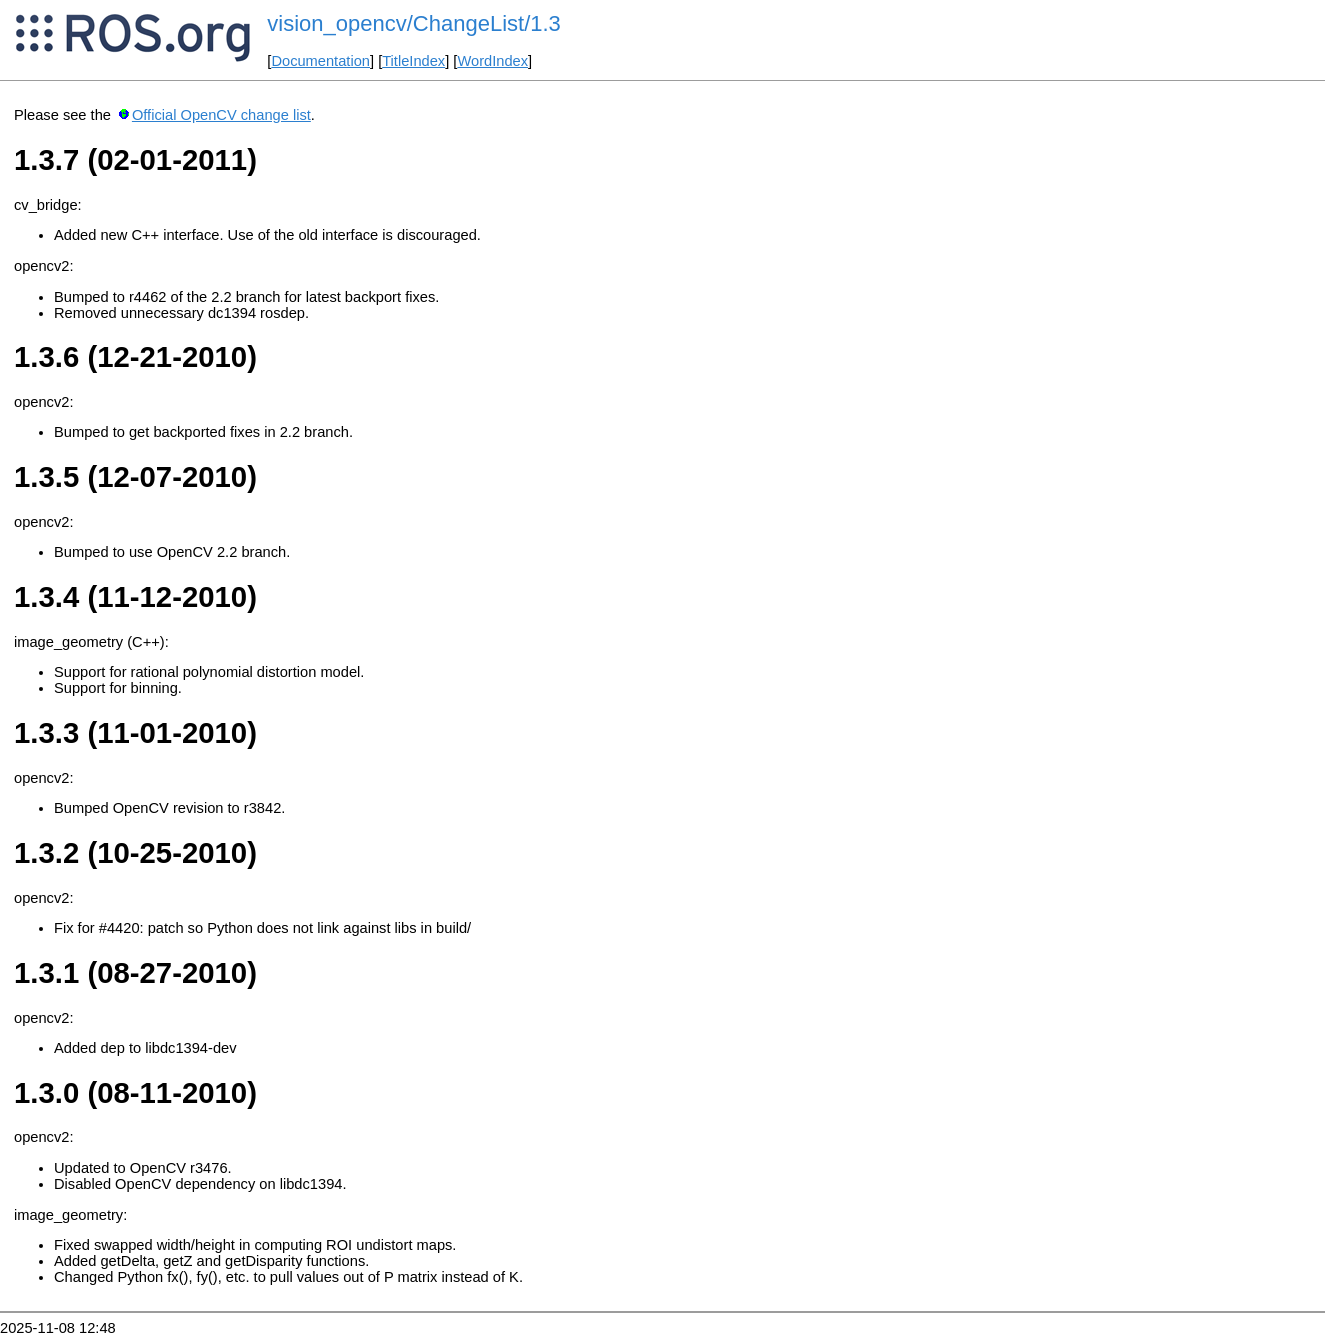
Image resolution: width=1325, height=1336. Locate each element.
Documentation (320, 61)
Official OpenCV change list (221, 115)
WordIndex (492, 61)
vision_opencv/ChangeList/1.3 (414, 23)
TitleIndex (413, 61)
